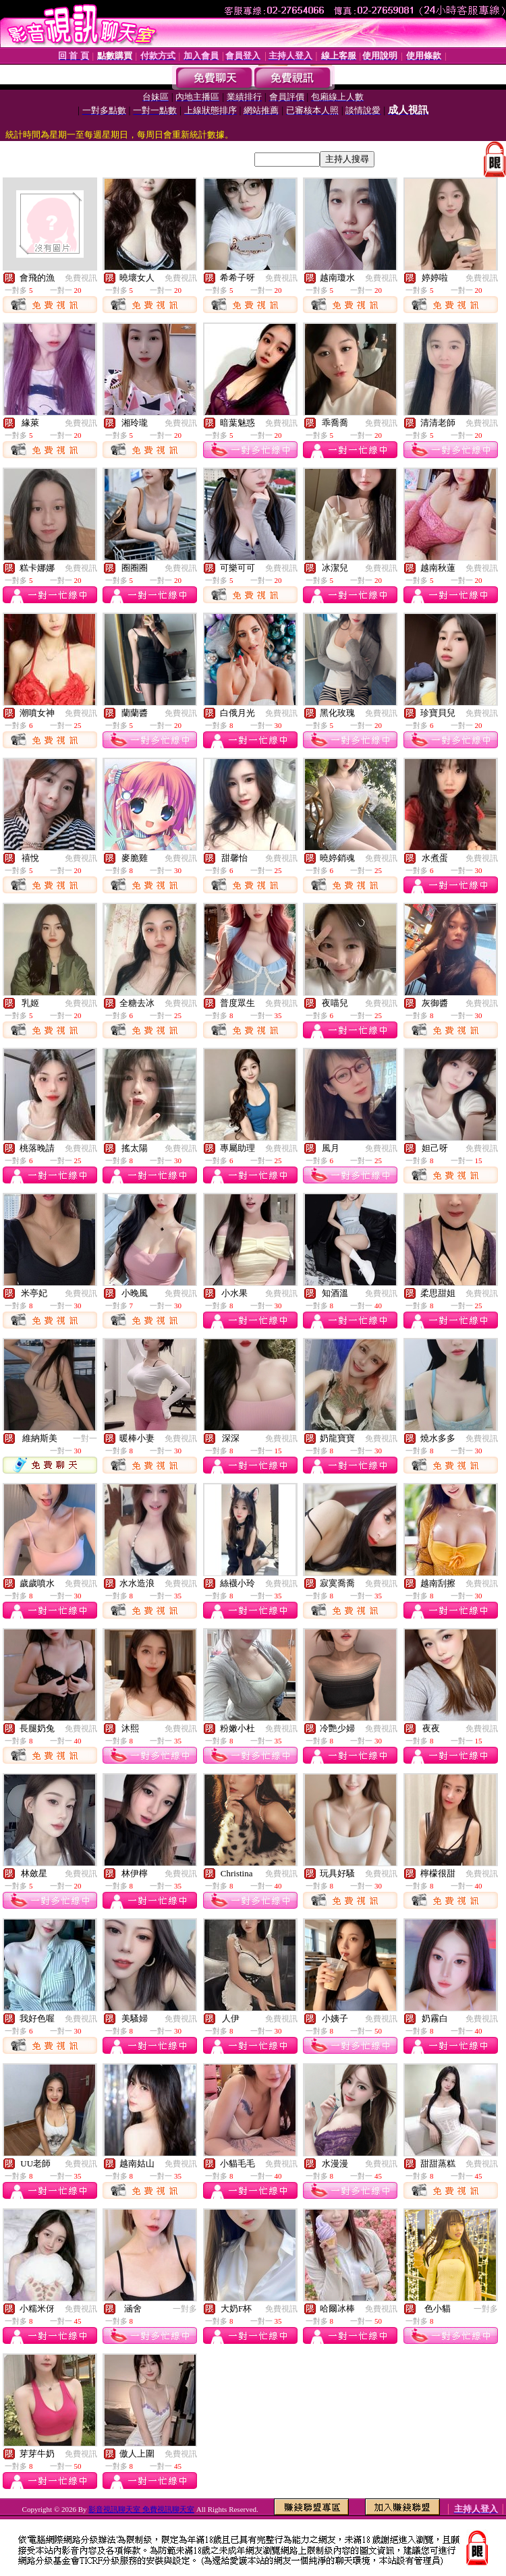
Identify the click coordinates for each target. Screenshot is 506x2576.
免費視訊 (81, 278)
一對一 (85, 1438)
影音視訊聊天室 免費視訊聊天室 (141, 2509)
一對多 (185, 2309)
